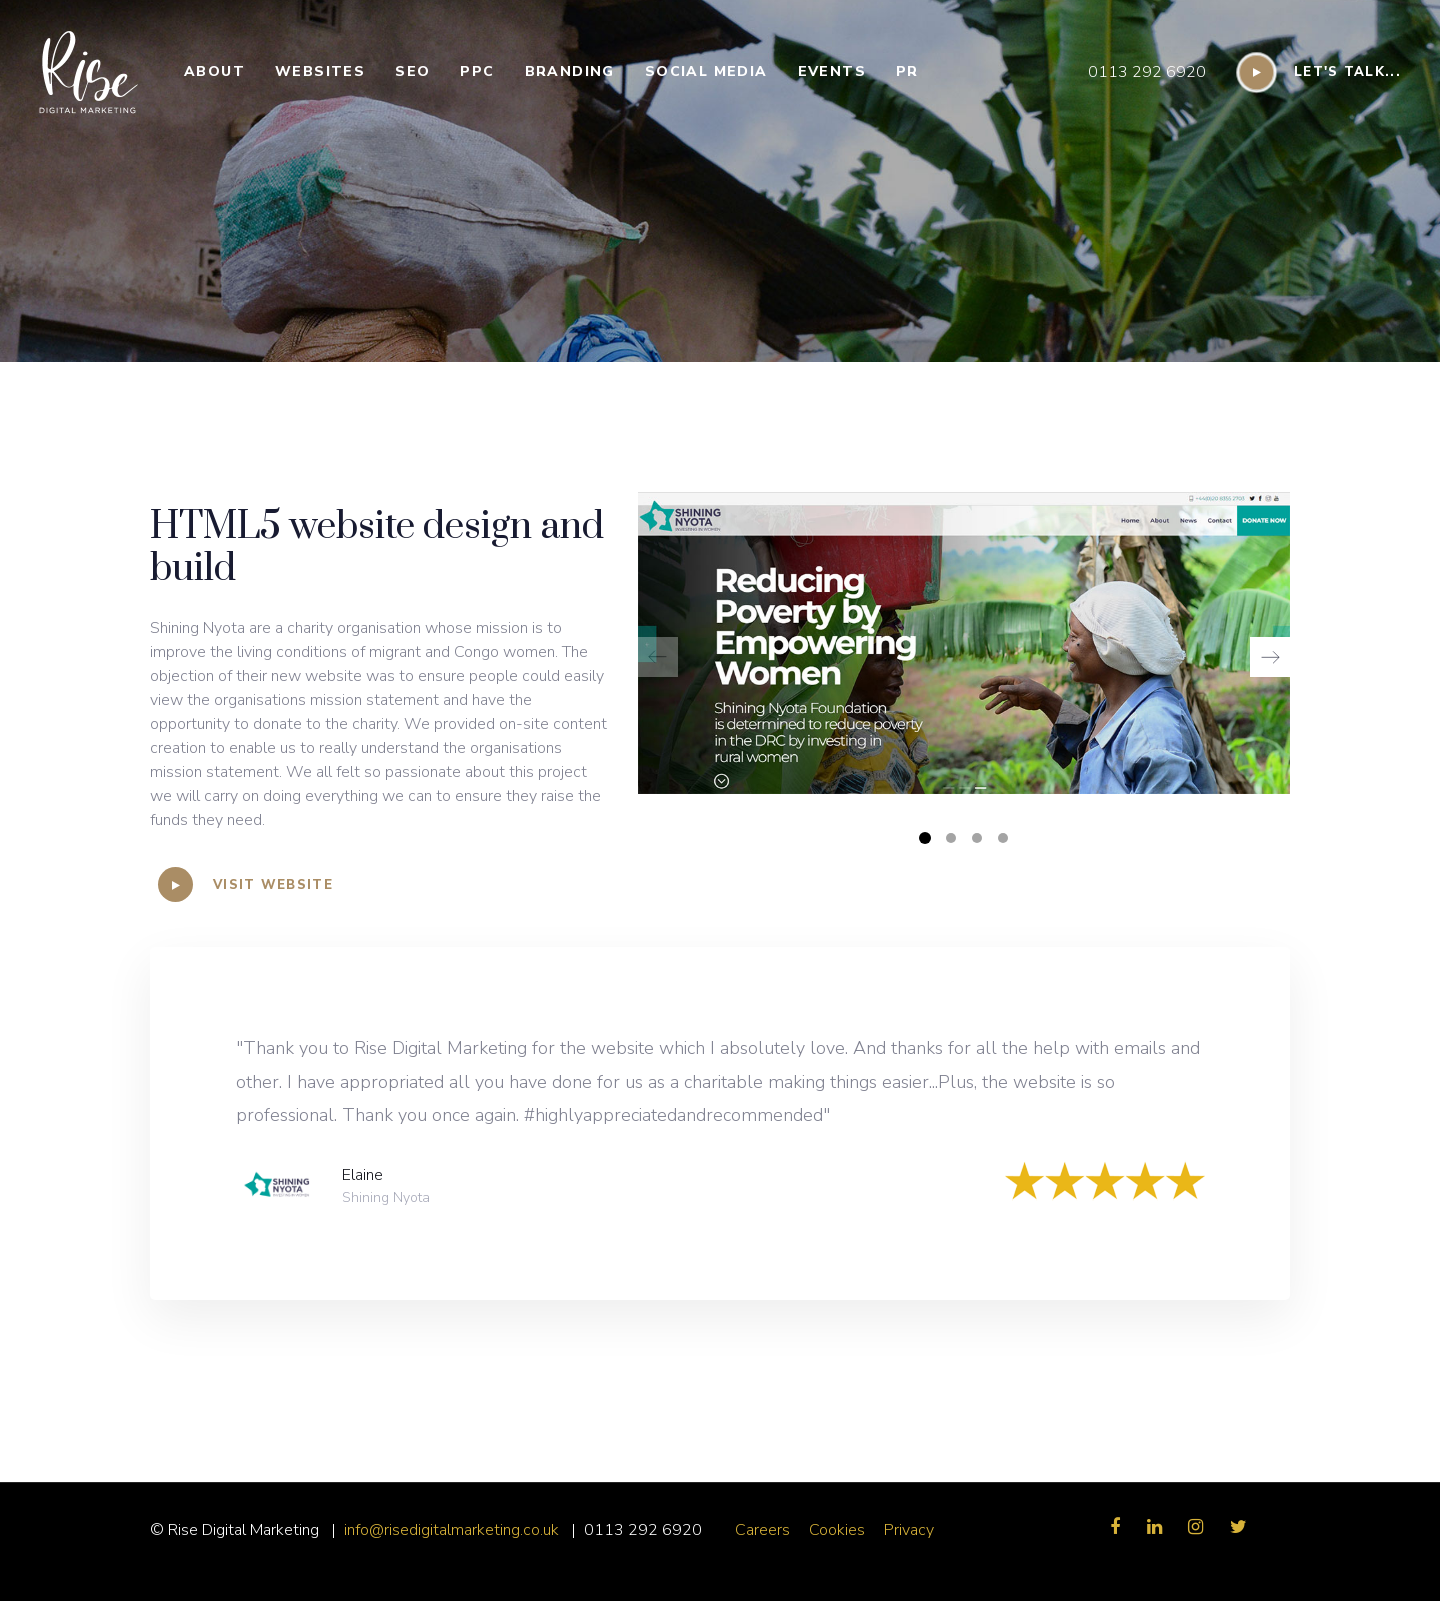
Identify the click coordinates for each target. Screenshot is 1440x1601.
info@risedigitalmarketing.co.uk (453, 1530)
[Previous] (658, 657)
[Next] (1270, 657)
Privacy (909, 1530)
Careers (762, 1530)
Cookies (837, 1530)
